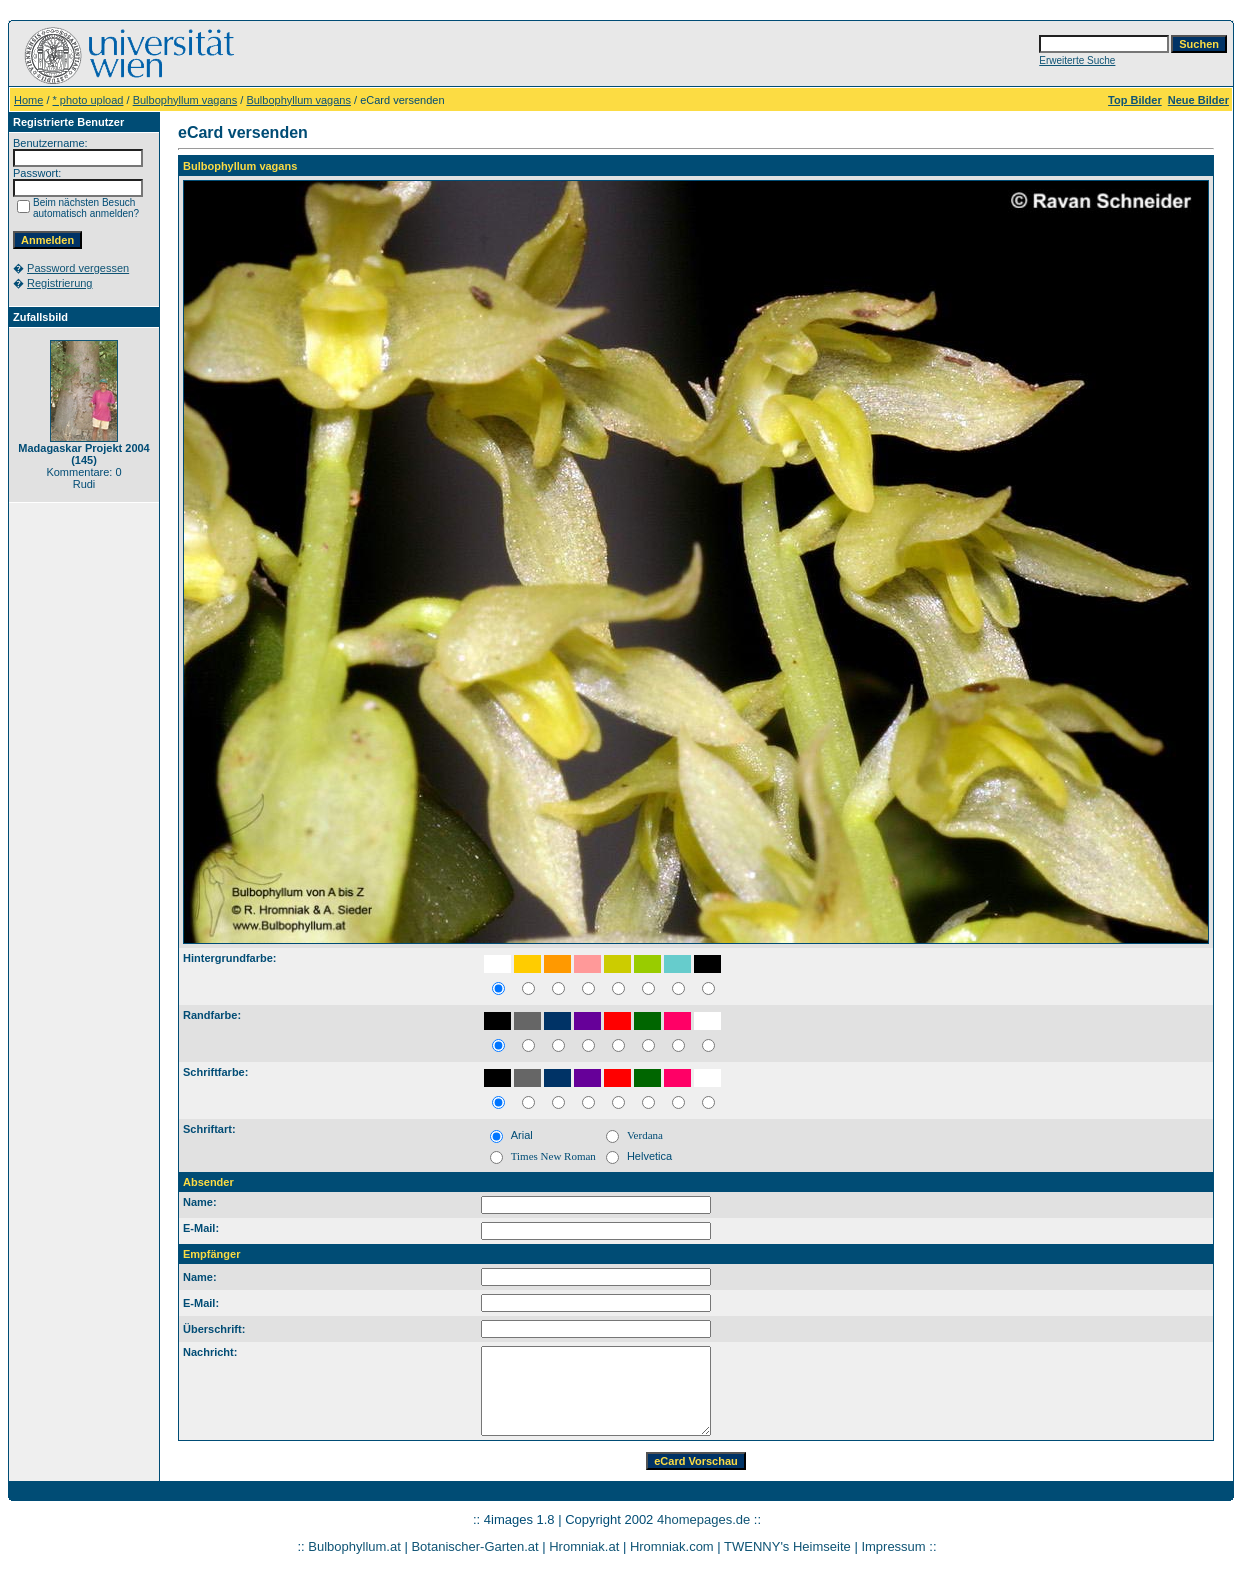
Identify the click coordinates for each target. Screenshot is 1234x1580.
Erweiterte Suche (1077, 60)
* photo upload (88, 100)
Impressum (893, 1546)
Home (28, 100)
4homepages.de (703, 1519)
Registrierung (59, 283)
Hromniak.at (584, 1546)
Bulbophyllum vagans (185, 100)
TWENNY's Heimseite (787, 1546)
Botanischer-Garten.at (474, 1546)
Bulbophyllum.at (354, 1546)
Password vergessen (78, 268)
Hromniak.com (672, 1546)
